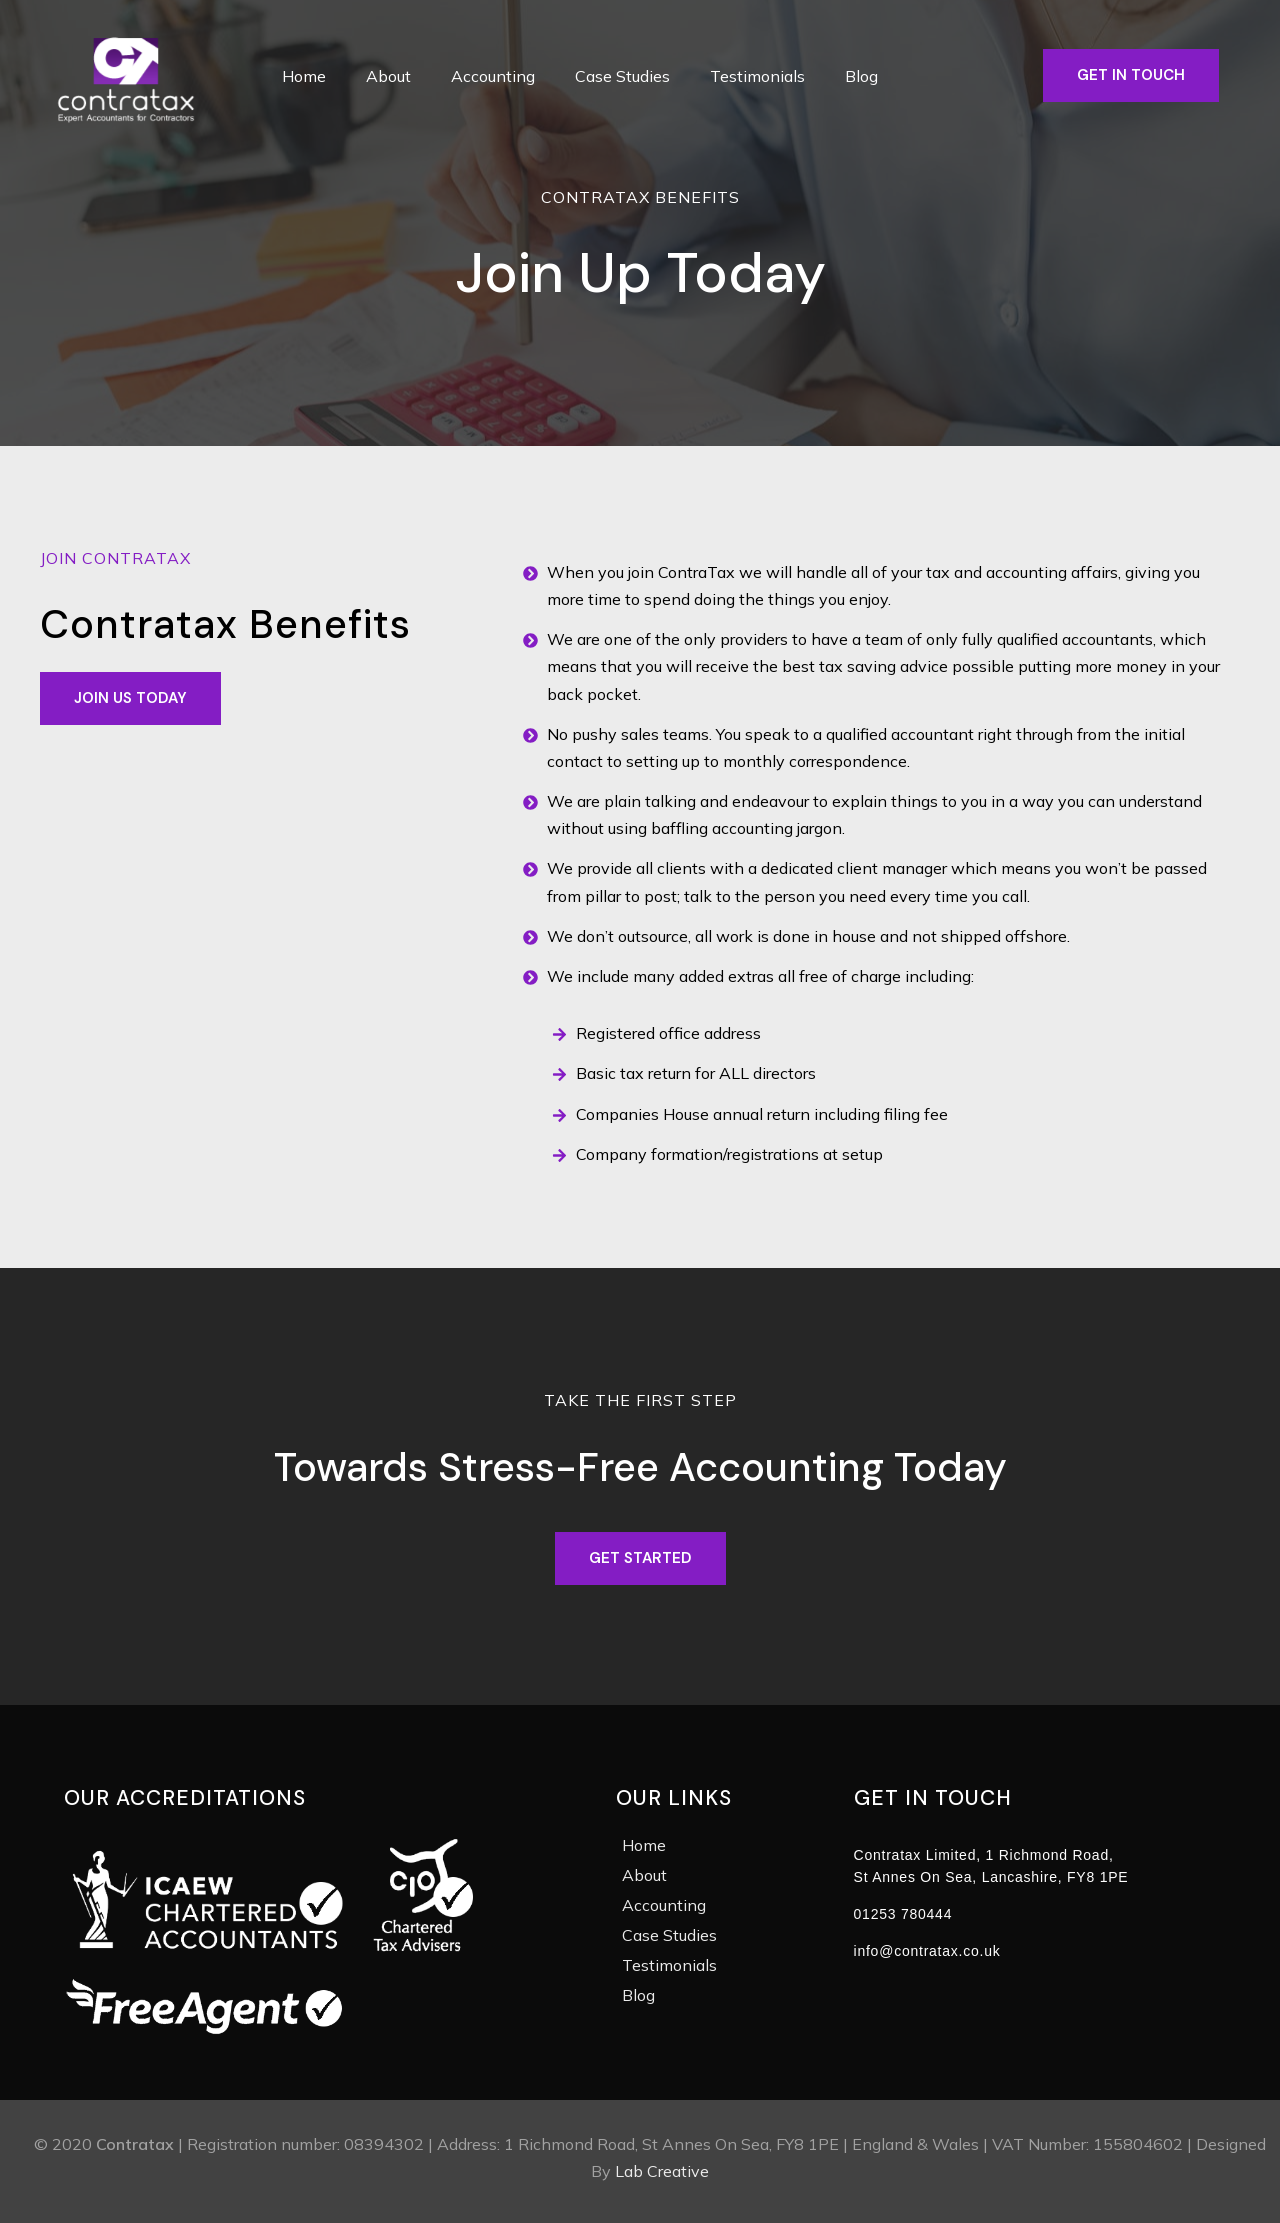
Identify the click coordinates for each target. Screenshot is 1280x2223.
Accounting (493, 76)
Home (304, 76)
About (388, 76)
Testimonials (757, 76)
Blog (861, 76)
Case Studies (622, 76)
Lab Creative (662, 2171)
